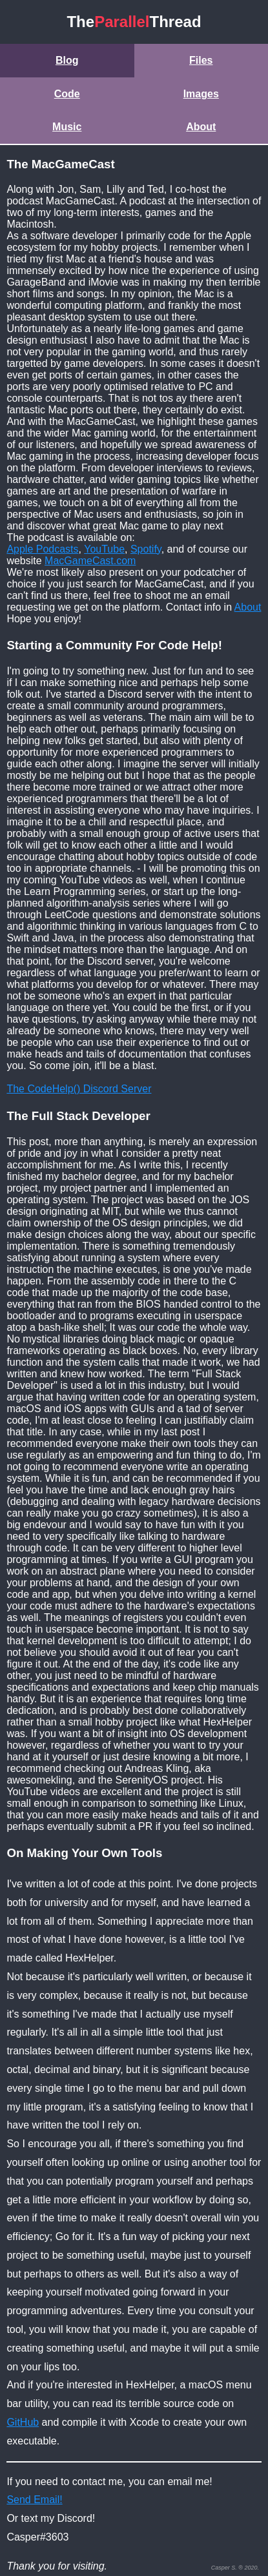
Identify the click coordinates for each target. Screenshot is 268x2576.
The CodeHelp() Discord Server (78, 1088)
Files (200, 60)
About (201, 126)
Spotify (145, 549)
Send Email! (34, 2499)
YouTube (104, 549)
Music (66, 126)
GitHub (22, 2422)
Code (67, 93)
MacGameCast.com (90, 560)
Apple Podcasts (42, 549)
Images (201, 93)
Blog (67, 60)
